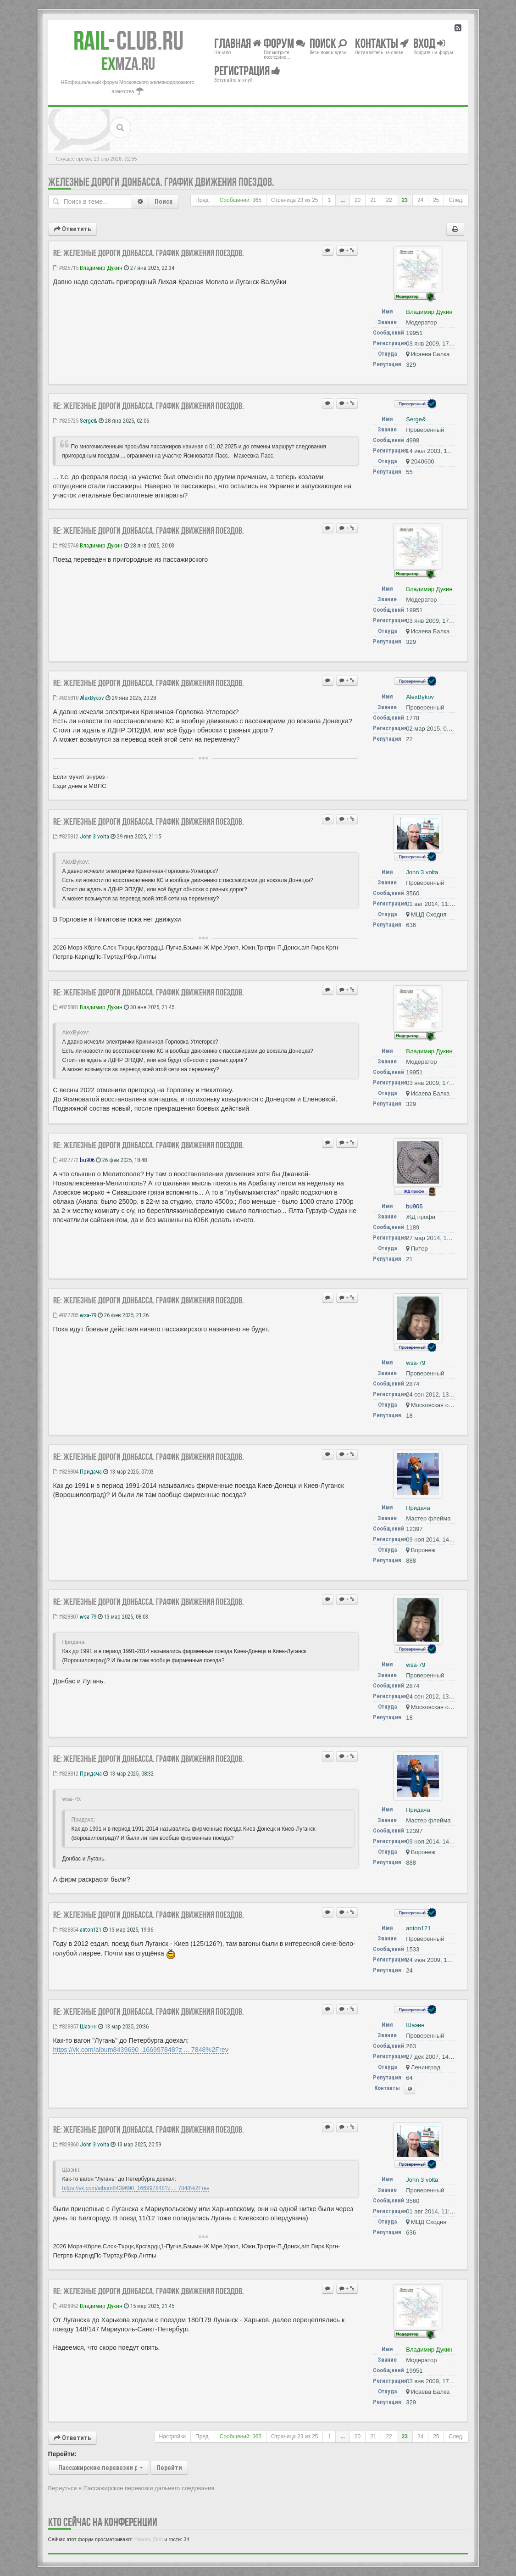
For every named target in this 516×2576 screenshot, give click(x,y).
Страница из (294, 200)
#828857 (65, 2026)
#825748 (65, 545)
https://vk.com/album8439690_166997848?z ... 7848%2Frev (140, 2049)
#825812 (65, 836)
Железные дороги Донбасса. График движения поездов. (161, 182)
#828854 (65, 1929)
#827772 (65, 1160)
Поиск (163, 201)
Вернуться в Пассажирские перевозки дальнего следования (131, 2488)
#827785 (65, 1315)
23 (405, 200)
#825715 (65, 267)
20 (358, 200)
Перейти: (62, 2454)
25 (436, 200)
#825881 (65, 1007)
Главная (237, 43)
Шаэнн (88, 2026)
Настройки (172, 2436)
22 (389, 200)
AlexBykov (92, 697)
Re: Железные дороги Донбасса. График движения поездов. (148, 253)
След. (456, 200)
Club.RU (128, 40)
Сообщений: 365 (240, 200)
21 (373, 200)
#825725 (65, 420)
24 (420, 200)
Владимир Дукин (101, 267)
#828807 (65, 1616)
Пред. (202, 200)
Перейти (169, 2467)
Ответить (72, 229)
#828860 (65, 2144)
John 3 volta (94, 836)
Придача (91, 1471)
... (342, 200)
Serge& (88, 420)
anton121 (90, 1929)
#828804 (65, 1471)
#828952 (65, 2305)
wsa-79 (88, 1315)
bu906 (87, 1160)
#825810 (65, 697)
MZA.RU (128, 63)
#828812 (65, 1773)
